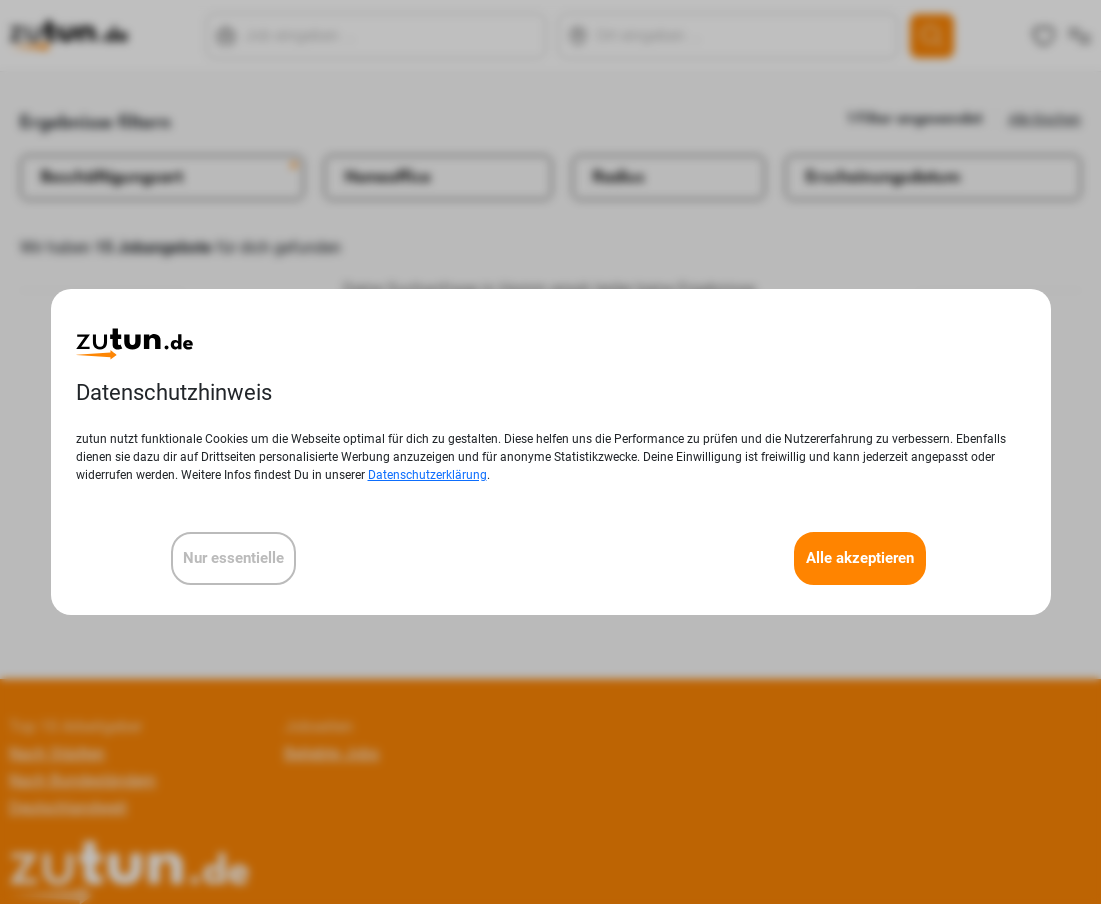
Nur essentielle (233, 558)
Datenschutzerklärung (427, 475)
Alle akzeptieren (860, 558)
